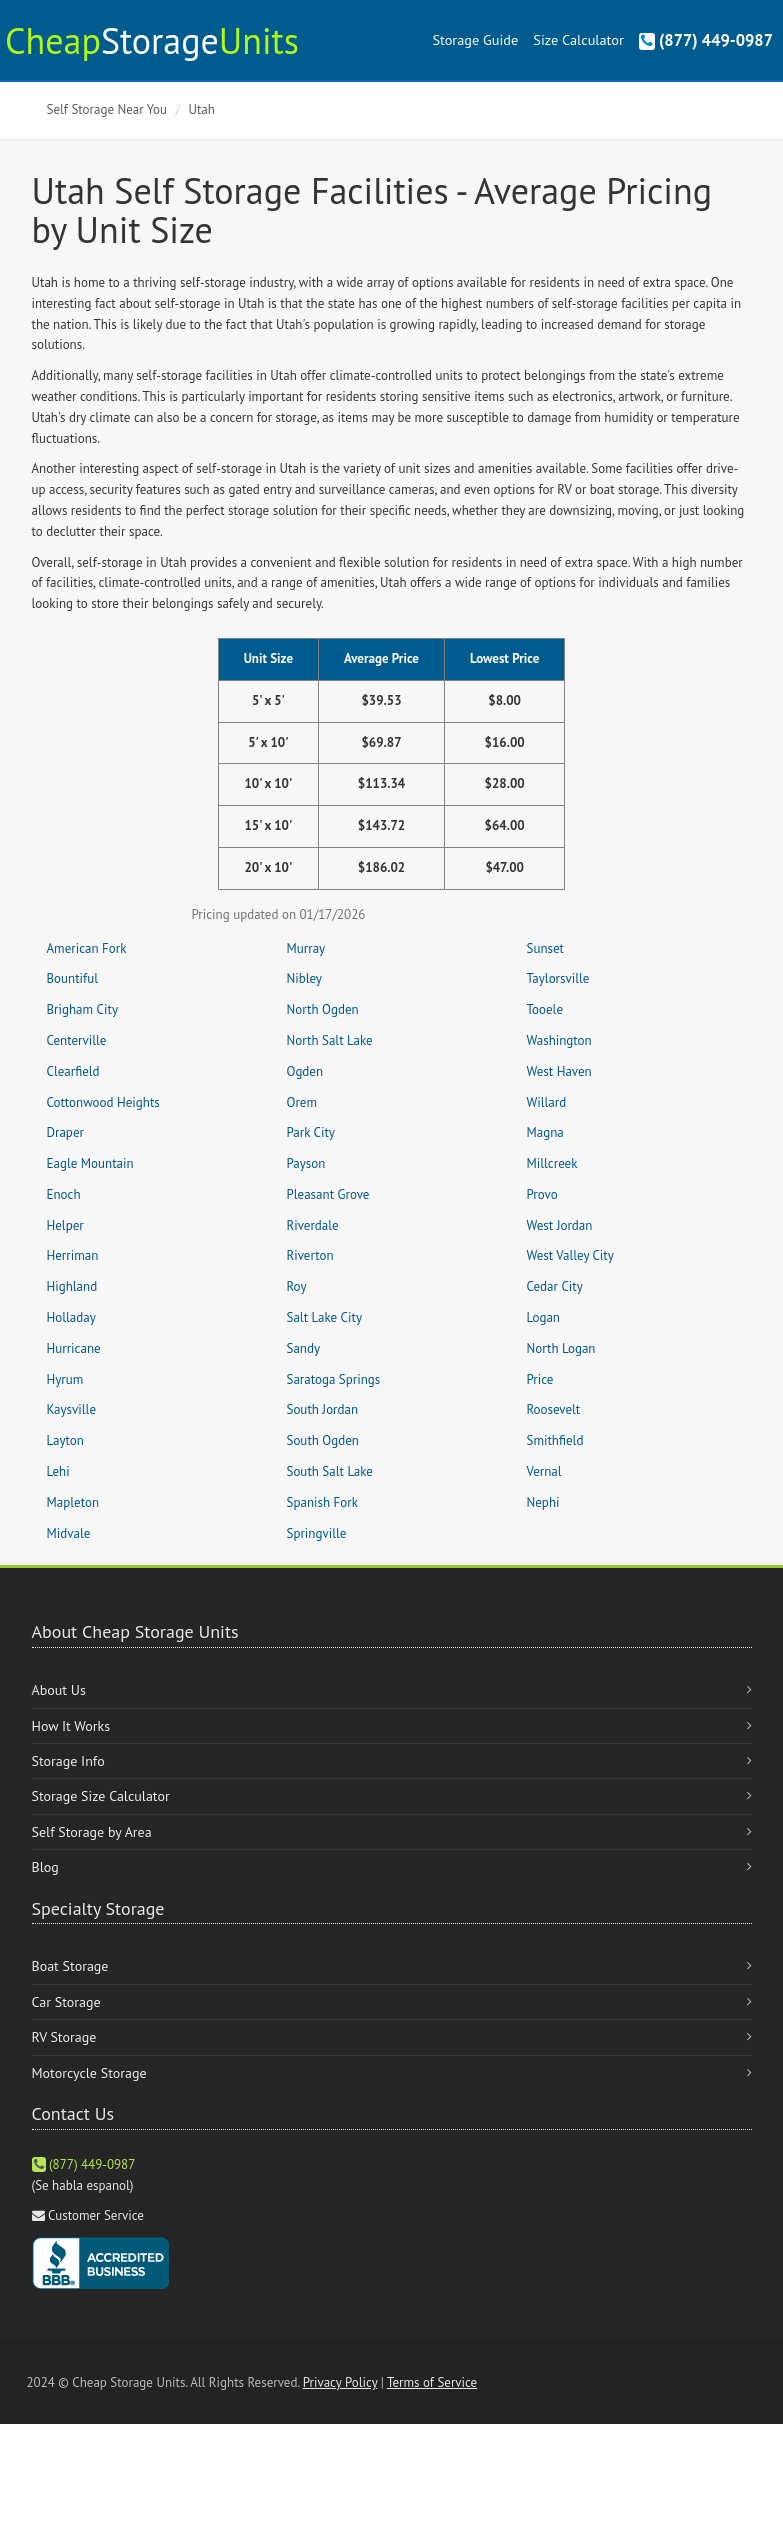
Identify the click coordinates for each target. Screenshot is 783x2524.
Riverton (310, 1255)
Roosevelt (554, 1409)
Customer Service (96, 2215)
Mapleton (73, 1502)
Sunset (546, 948)
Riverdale (313, 1225)
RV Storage (64, 2037)
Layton (65, 1440)
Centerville (77, 1040)
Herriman (73, 1255)
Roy (297, 1286)
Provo (542, 1194)
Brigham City (82, 1009)
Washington (559, 1040)
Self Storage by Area (92, 1832)
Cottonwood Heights (103, 1102)
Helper (65, 1225)
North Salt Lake (330, 1040)
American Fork (87, 948)
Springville (317, 1533)
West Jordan (560, 1225)
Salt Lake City (324, 1317)
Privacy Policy (340, 2382)
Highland (72, 1286)
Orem (302, 1102)
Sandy (304, 1348)
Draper (65, 1132)
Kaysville (72, 1409)
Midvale (69, 1533)
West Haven (559, 1071)
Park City (311, 1132)
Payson (306, 1163)
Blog (45, 1867)
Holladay (71, 1317)
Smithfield (555, 1440)
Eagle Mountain (90, 1163)
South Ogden (323, 1440)
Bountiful (73, 978)
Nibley (304, 978)
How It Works (71, 1726)
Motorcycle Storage (89, 2073)
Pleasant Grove (328, 1194)
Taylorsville (558, 978)
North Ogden (323, 1009)
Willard (547, 1102)
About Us (59, 1690)
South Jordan (323, 1409)
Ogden (305, 1071)
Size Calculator (578, 39)
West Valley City (570, 1255)
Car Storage (66, 2002)
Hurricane (74, 1348)
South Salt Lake (330, 1471)
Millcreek (552, 1163)
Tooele (545, 1009)
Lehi (58, 1471)
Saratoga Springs (334, 1379)
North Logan (561, 1348)
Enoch (64, 1194)
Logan (543, 1317)
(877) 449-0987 (706, 40)
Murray (306, 948)
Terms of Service (432, 2382)
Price (540, 1379)
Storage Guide (475, 39)
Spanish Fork (322, 1502)
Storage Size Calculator (101, 1796)
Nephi (543, 1502)
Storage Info (68, 1761)
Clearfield (73, 1071)
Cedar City (555, 1286)
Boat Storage (70, 1966)
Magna (545, 1132)
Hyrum (65, 1379)
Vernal (544, 1471)
